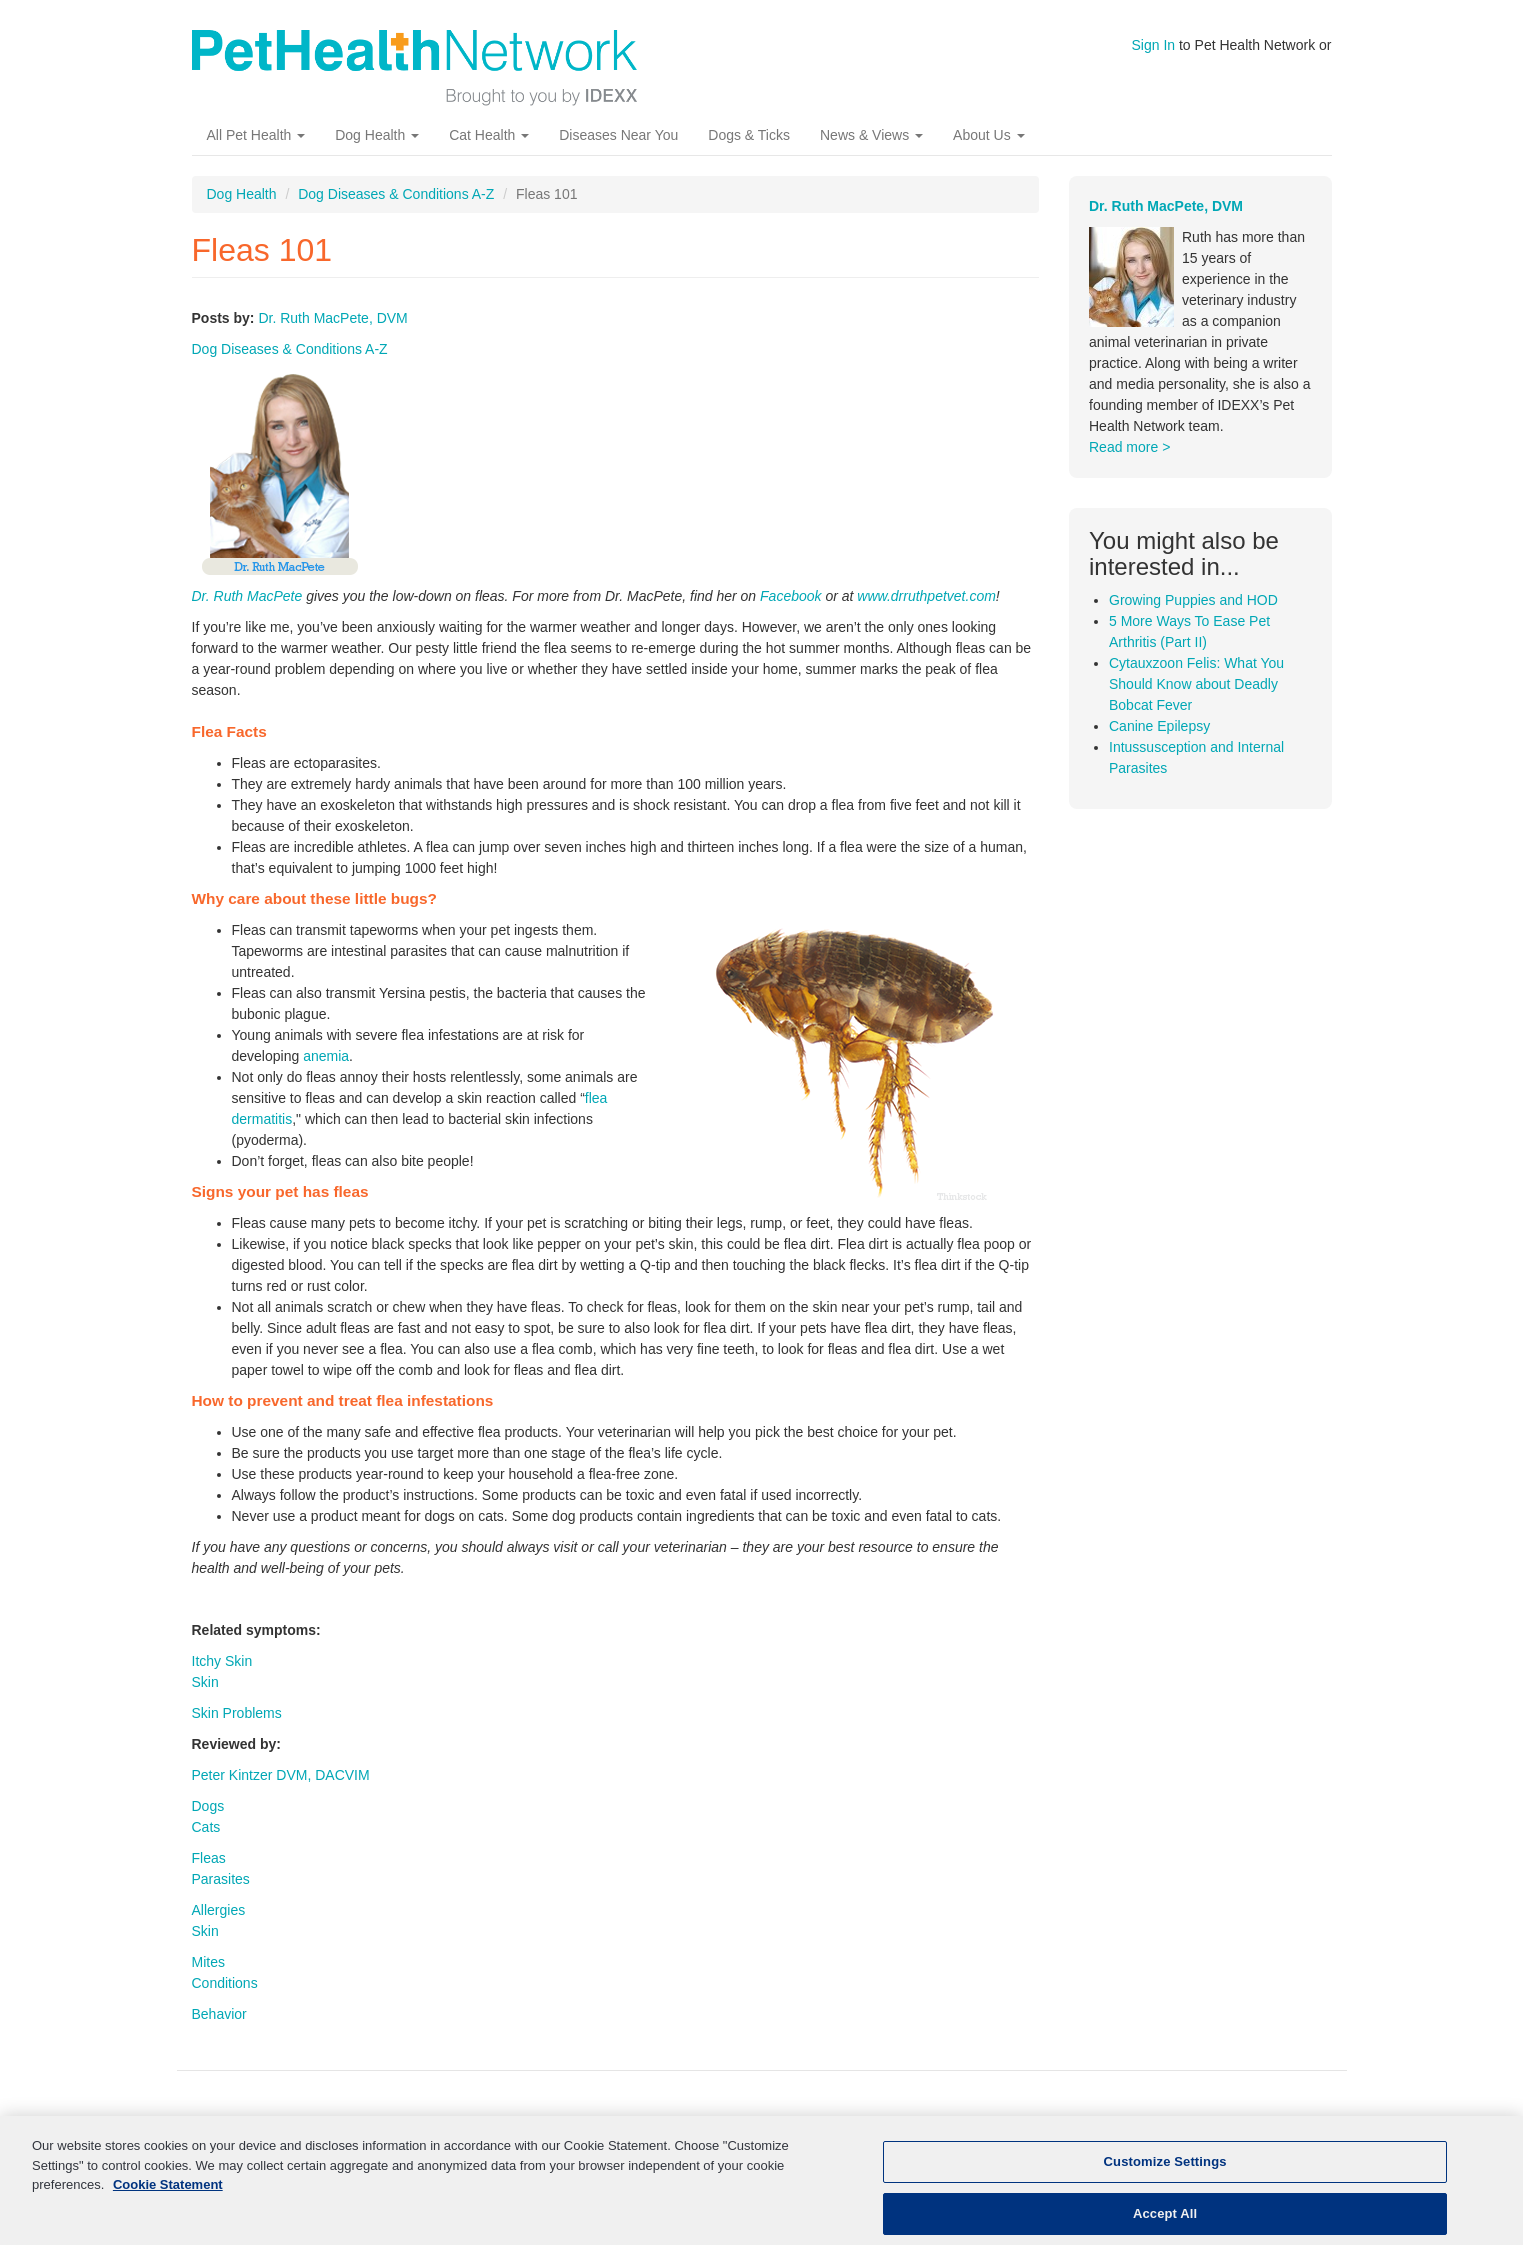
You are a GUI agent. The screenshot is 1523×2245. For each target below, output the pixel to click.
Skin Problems (237, 1713)
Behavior (219, 2014)
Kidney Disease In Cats (523, 2126)
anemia (326, 1056)
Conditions (225, 1983)
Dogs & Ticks (749, 135)
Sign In (1154, 45)
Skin (205, 1682)
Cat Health (489, 135)
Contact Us (1243, 2126)
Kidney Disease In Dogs (704, 2126)
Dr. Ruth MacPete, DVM (332, 318)
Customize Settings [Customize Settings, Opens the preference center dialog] (1165, 2175)
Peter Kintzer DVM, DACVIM (281, 1775)
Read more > (1129, 447)
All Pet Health (256, 135)
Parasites (221, 1879)
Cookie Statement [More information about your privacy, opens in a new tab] (168, 2198)
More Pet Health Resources (901, 2126)
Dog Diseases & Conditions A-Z (396, 194)
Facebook (790, 596)
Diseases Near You (618, 135)
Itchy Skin (222, 1661)
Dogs (208, 1806)
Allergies (219, 1910)
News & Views (871, 135)
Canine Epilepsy (1159, 726)
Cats (206, 1827)
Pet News (1052, 2126)
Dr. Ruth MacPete (247, 596)
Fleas (209, 1858)
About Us (988, 135)
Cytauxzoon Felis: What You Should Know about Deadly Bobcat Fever (1196, 684)
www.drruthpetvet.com (926, 596)
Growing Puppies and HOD (1193, 600)
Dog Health (377, 135)
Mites (208, 1962)
